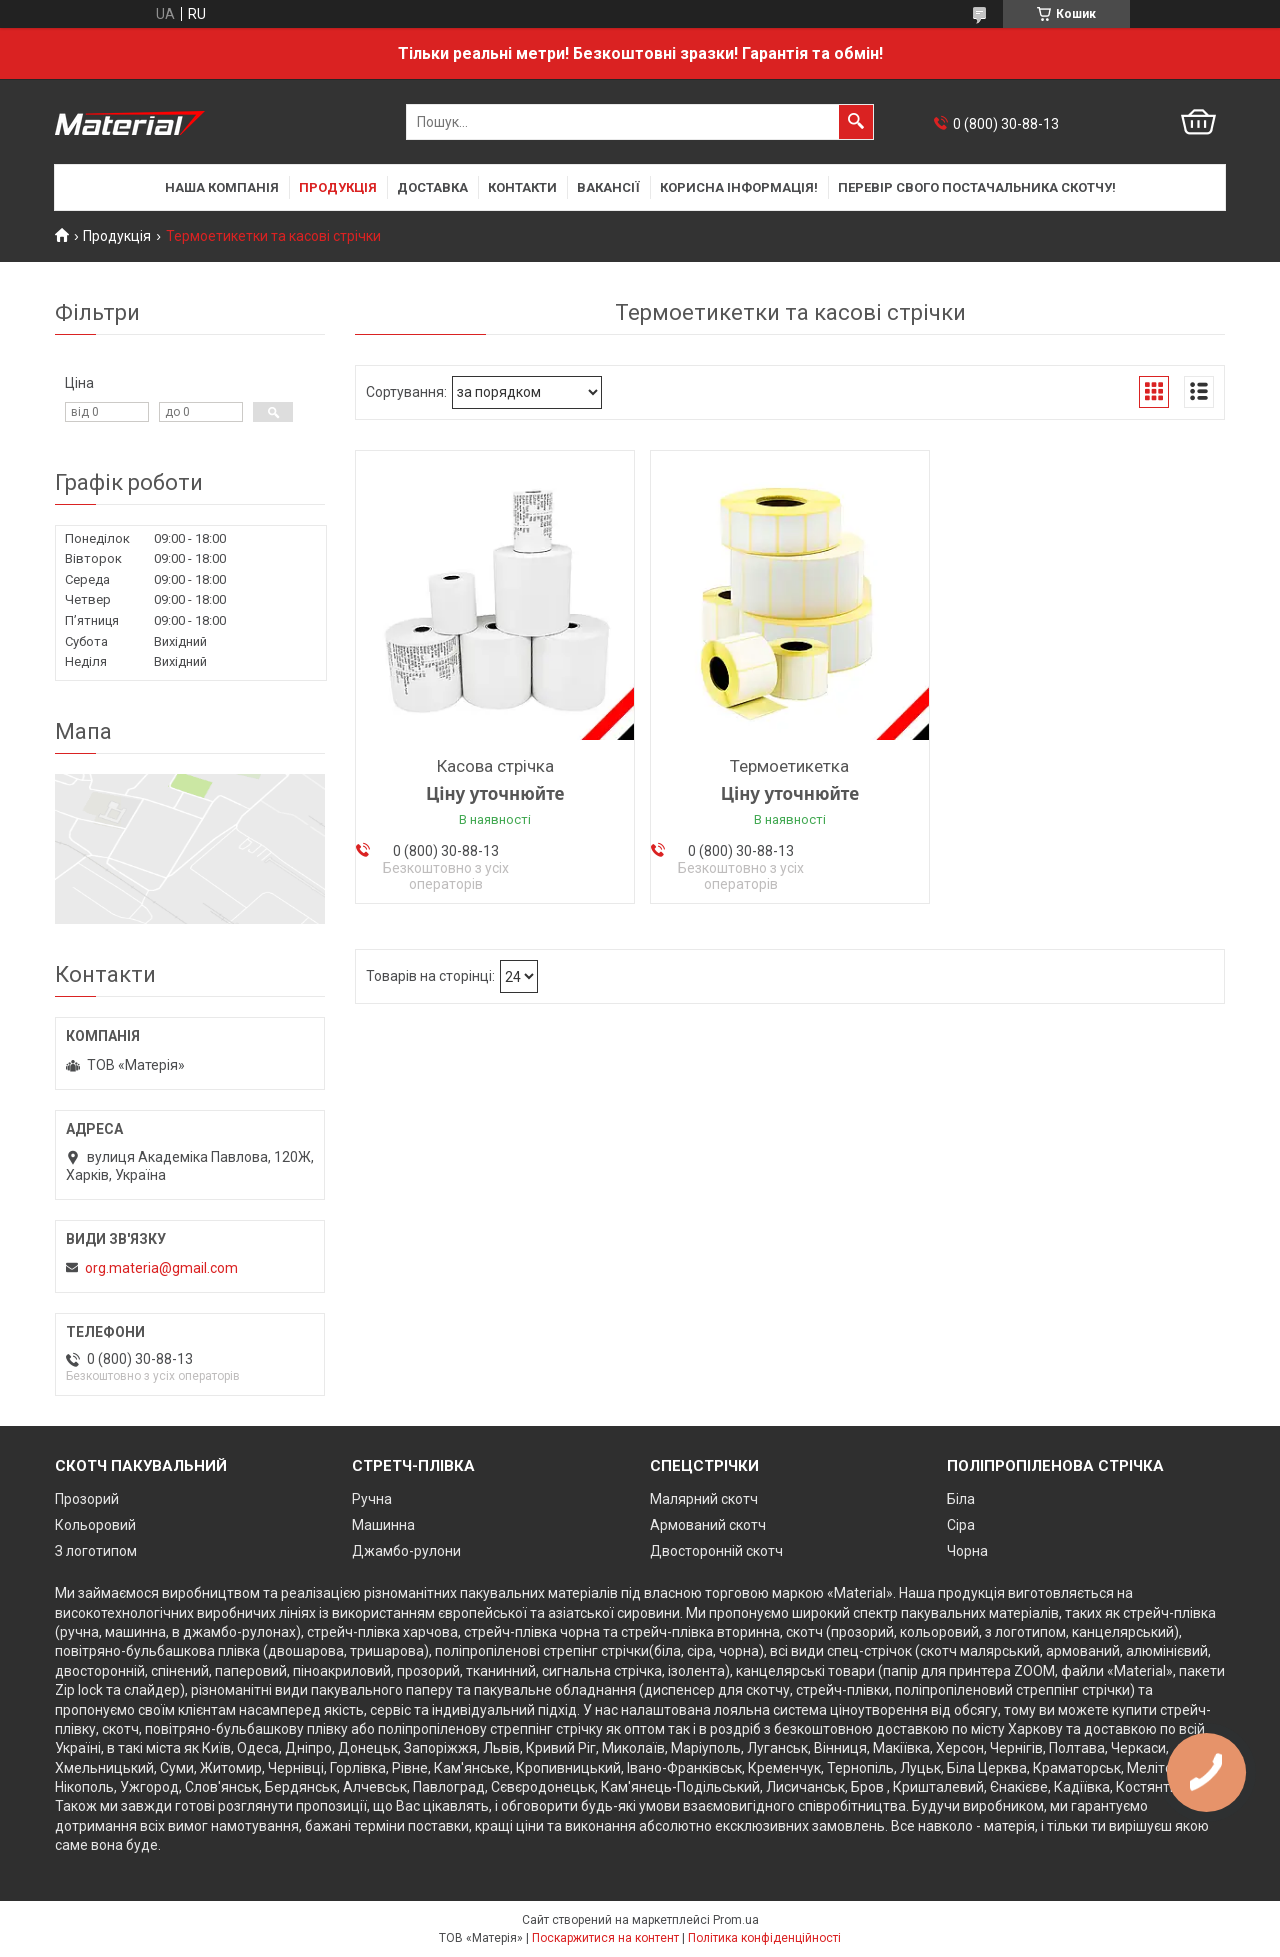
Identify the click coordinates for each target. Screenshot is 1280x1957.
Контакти (522, 187)
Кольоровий (95, 1525)
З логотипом (96, 1551)
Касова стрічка (495, 766)
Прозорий (87, 1499)
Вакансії (608, 187)
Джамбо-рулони (406, 1551)
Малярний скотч (704, 1499)
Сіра (961, 1525)
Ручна (372, 1499)
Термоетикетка (789, 766)
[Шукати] (856, 122)
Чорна (967, 1551)
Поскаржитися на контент (605, 1938)
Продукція (338, 187)
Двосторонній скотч (716, 1551)
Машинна (383, 1525)
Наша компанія (222, 187)
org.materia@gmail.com (161, 1268)
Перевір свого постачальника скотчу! (977, 187)
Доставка (432, 187)
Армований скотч (708, 1525)
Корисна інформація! (739, 187)
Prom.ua (736, 1920)
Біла (961, 1499)
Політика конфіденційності (764, 1938)
